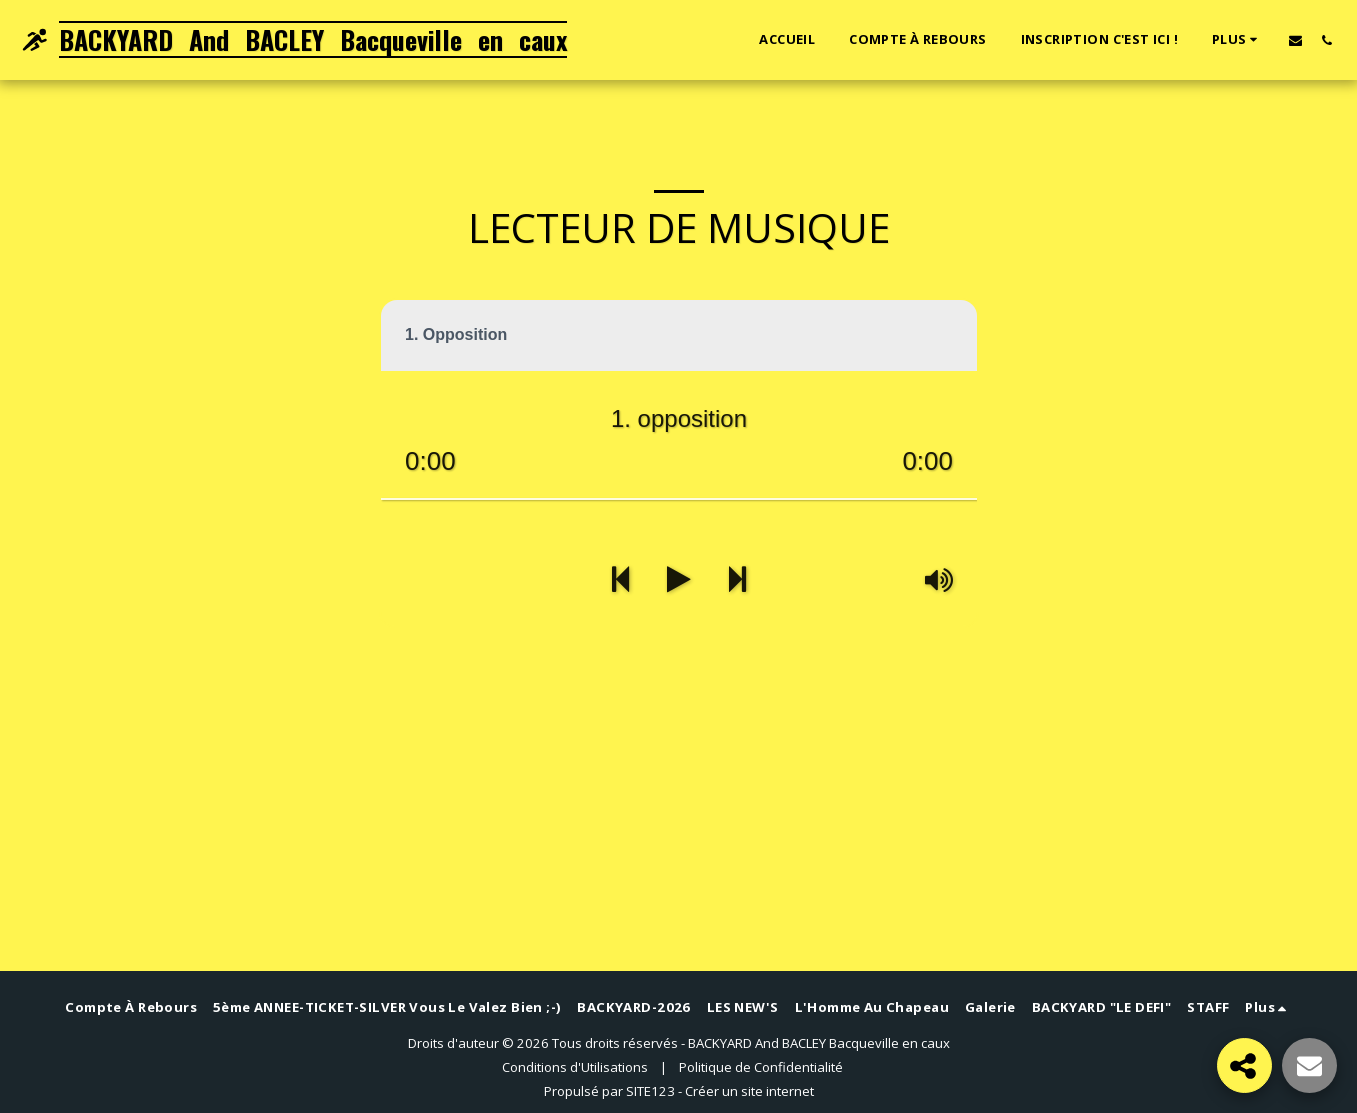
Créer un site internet (749, 1091)
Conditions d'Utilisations (575, 1067)
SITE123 (650, 1091)
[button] (1295, 40)
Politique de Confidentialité (761, 1067)
